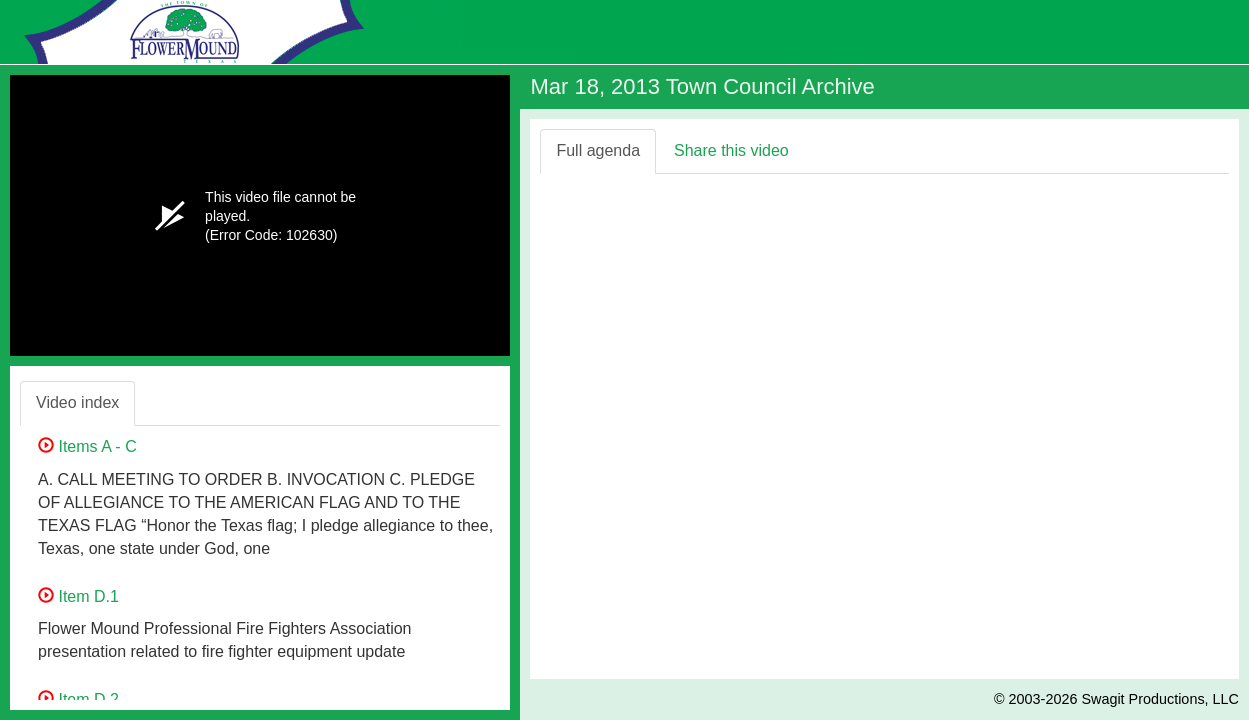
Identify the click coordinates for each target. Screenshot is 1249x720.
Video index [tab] (77, 402)
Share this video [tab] (731, 150)
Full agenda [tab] (598, 150)
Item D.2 (78, 699)
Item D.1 (78, 596)
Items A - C (87, 446)
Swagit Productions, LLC (1160, 699)
